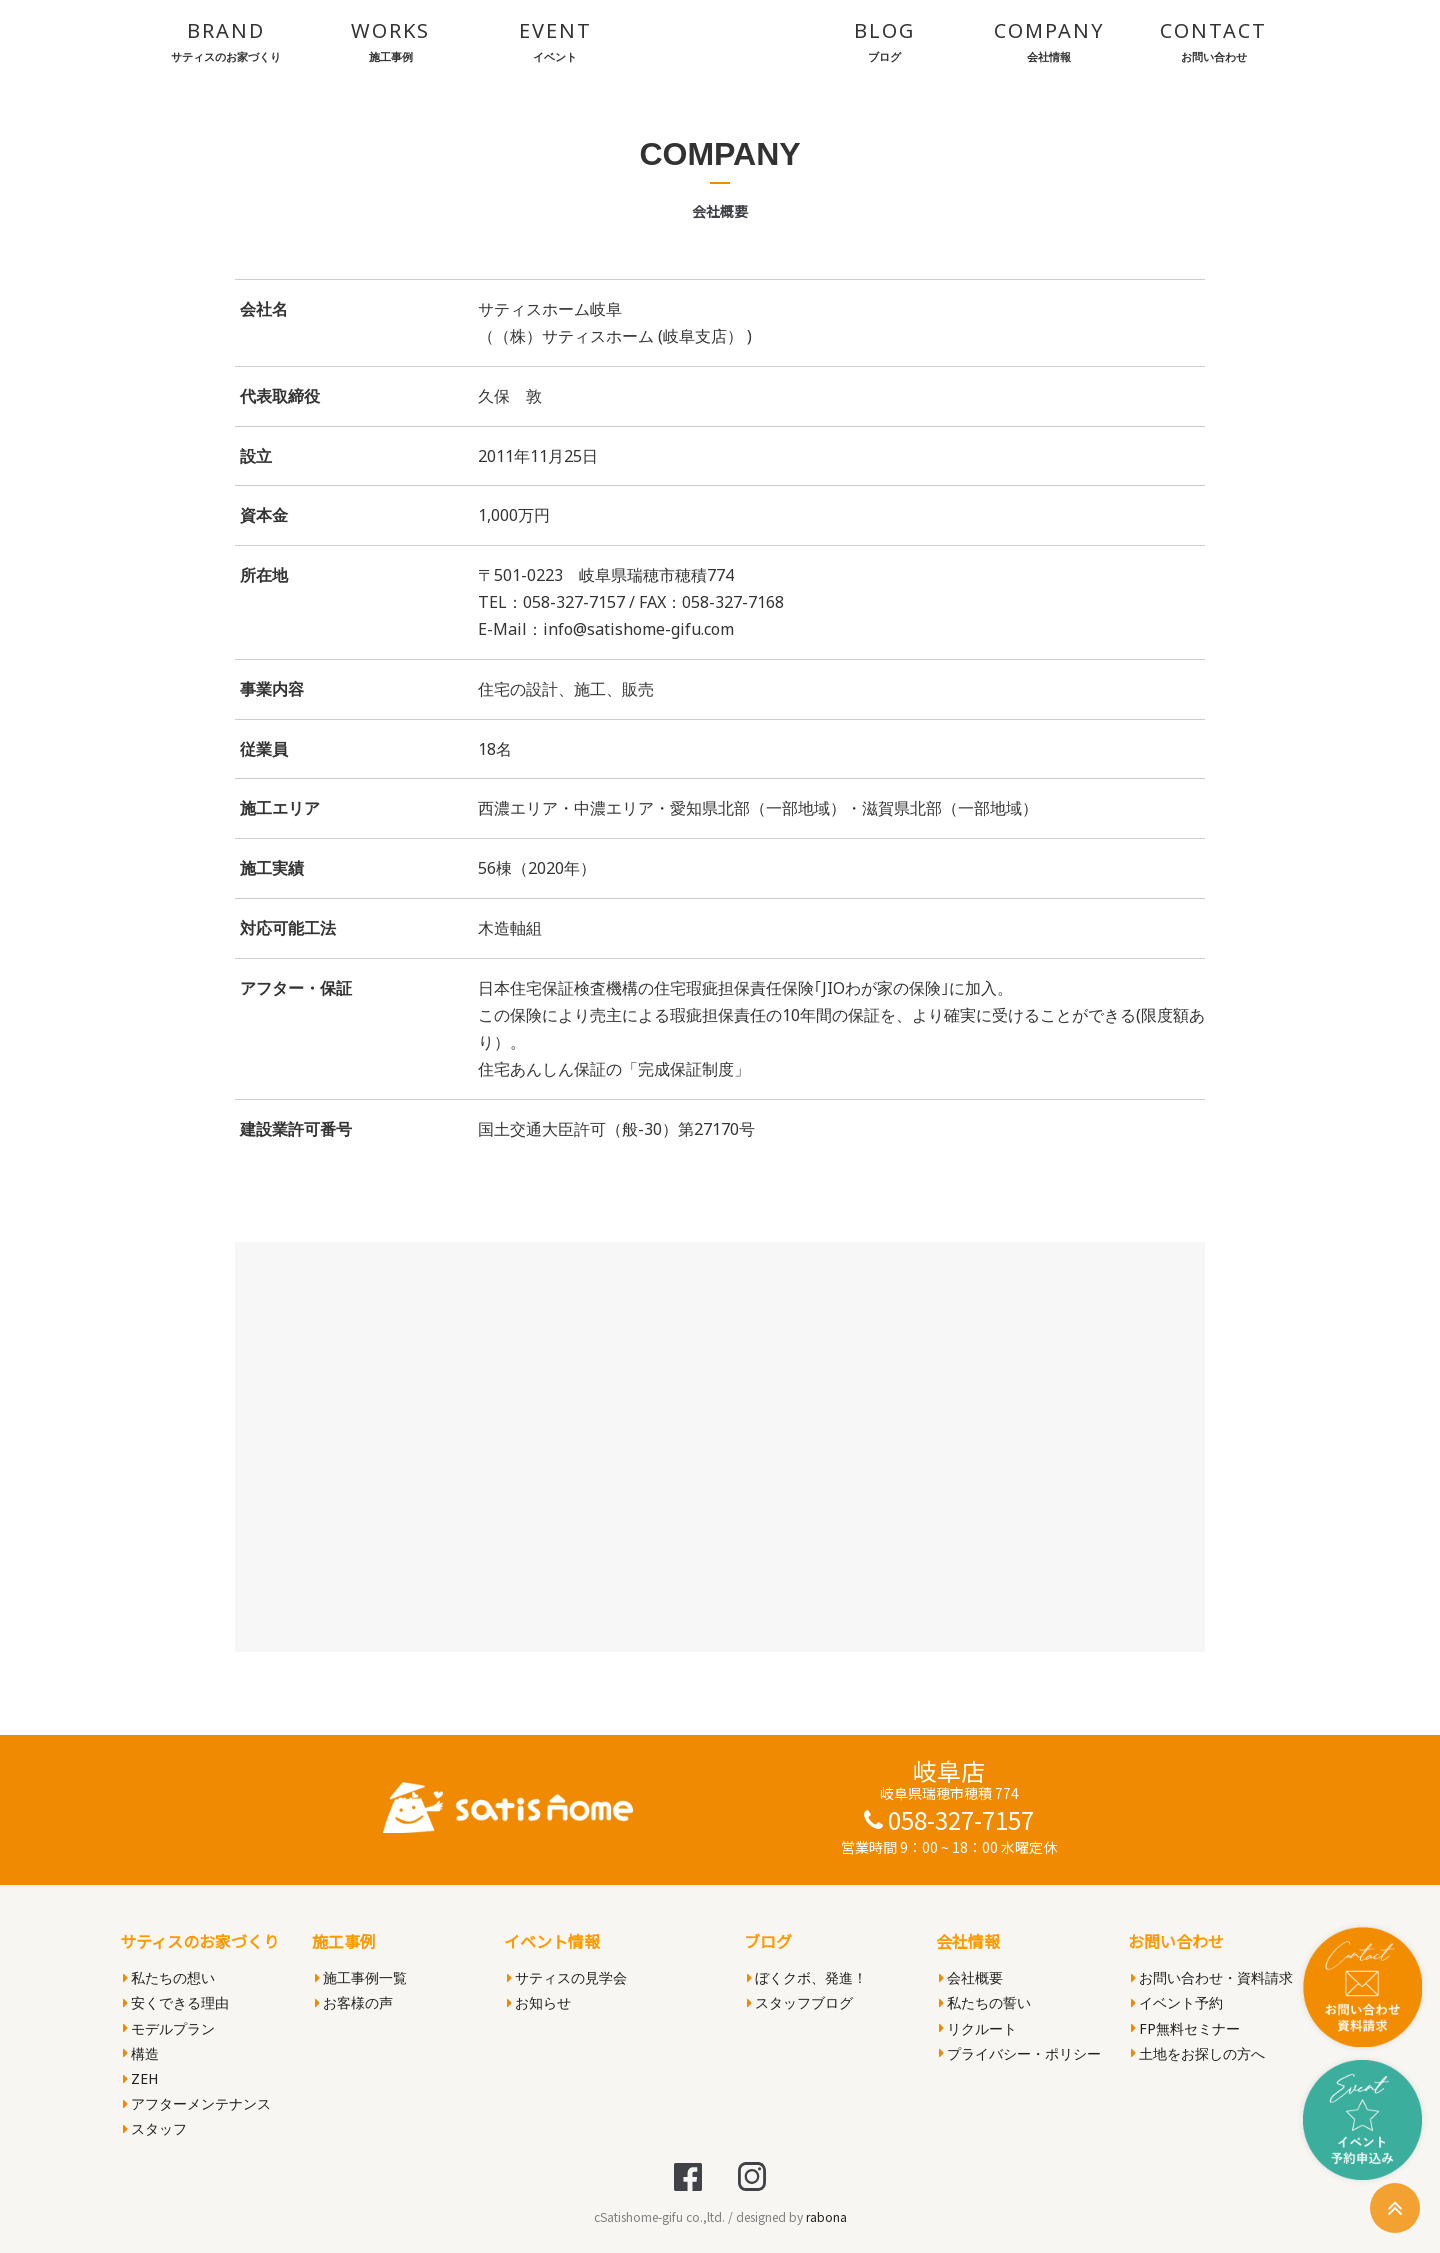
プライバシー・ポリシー (1020, 2053)
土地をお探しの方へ (1198, 2053)
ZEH (140, 2078)
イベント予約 (1177, 2002)
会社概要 (971, 1977)
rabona (826, 2216)
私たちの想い (169, 1977)
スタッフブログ (800, 2002)
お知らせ (539, 2002)
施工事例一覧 (361, 1977)
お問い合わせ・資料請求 (1212, 1977)
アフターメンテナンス (197, 2103)
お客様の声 (354, 2002)
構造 (141, 2053)
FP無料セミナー (1185, 2028)
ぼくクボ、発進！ (807, 1977)
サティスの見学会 (567, 1977)
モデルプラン (169, 2028)
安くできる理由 (176, 2002)
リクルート (978, 2028)
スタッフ (155, 2128)
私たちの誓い (985, 2002)
